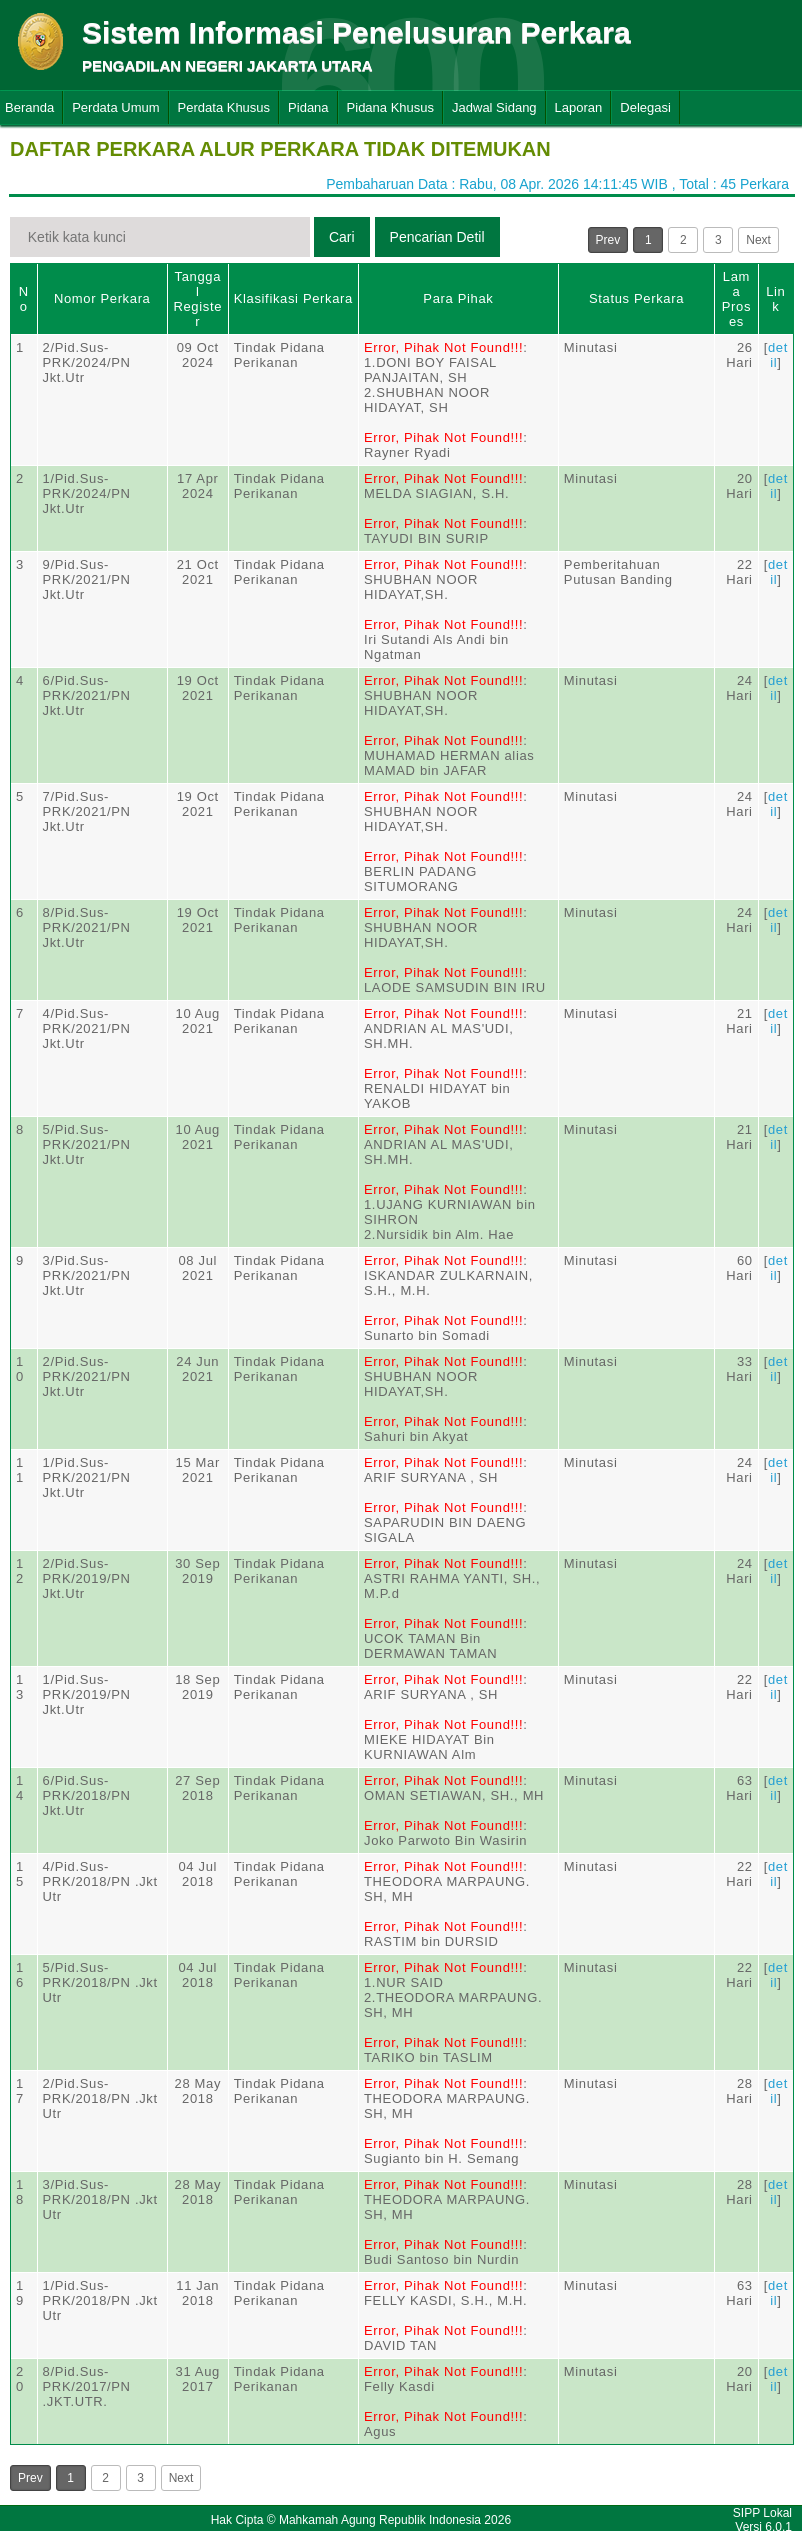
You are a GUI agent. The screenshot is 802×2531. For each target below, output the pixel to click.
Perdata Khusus (224, 107)
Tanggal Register (197, 299)
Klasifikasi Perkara (293, 298)
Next (758, 240)
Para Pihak (458, 298)
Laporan (579, 107)
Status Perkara (636, 298)
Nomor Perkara (102, 298)
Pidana (308, 107)
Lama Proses (736, 299)
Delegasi (645, 107)
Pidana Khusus (390, 107)
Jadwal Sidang (494, 107)
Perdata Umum (115, 107)
